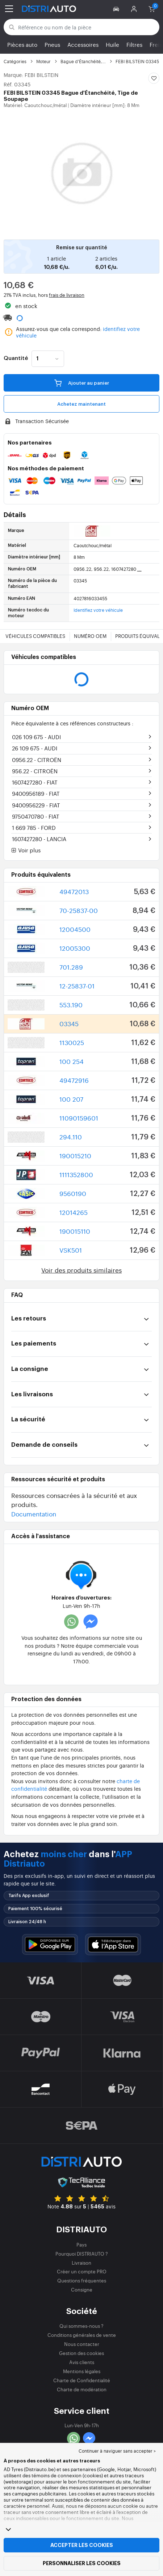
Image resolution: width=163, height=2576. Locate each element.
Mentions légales (81, 2371)
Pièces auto (22, 44)
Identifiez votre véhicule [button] (98, 610)
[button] (117, 8)
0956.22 (36, 759)
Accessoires (83, 44)
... (139, 569)
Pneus (52, 44)
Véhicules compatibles (35, 636)
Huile (112, 44)
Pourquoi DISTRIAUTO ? (81, 2254)
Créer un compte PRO (81, 2271)
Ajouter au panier (81, 382)
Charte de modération (81, 2389)
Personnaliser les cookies (82, 2563)
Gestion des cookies (81, 2353)
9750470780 (35, 816)
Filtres (134, 44)
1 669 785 (34, 827)
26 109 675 (34, 748)
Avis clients (81, 2362)
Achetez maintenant (81, 404)
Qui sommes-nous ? (81, 2326)
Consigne (81, 2289)
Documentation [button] (33, 1514)
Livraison (81, 2263)
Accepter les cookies (81, 2545)
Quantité (16, 358)
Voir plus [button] (26, 850)
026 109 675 (36, 737)
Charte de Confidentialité (81, 2380)
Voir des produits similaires (81, 1270)
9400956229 (36, 805)
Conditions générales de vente (81, 2335)
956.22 (35, 771)
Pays (81, 2244)
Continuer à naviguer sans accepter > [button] (117, 2451)
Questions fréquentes (81, 2280)
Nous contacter (81, 2344)
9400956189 (36, 793)
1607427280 (35, 782)
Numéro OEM (90, 636)
